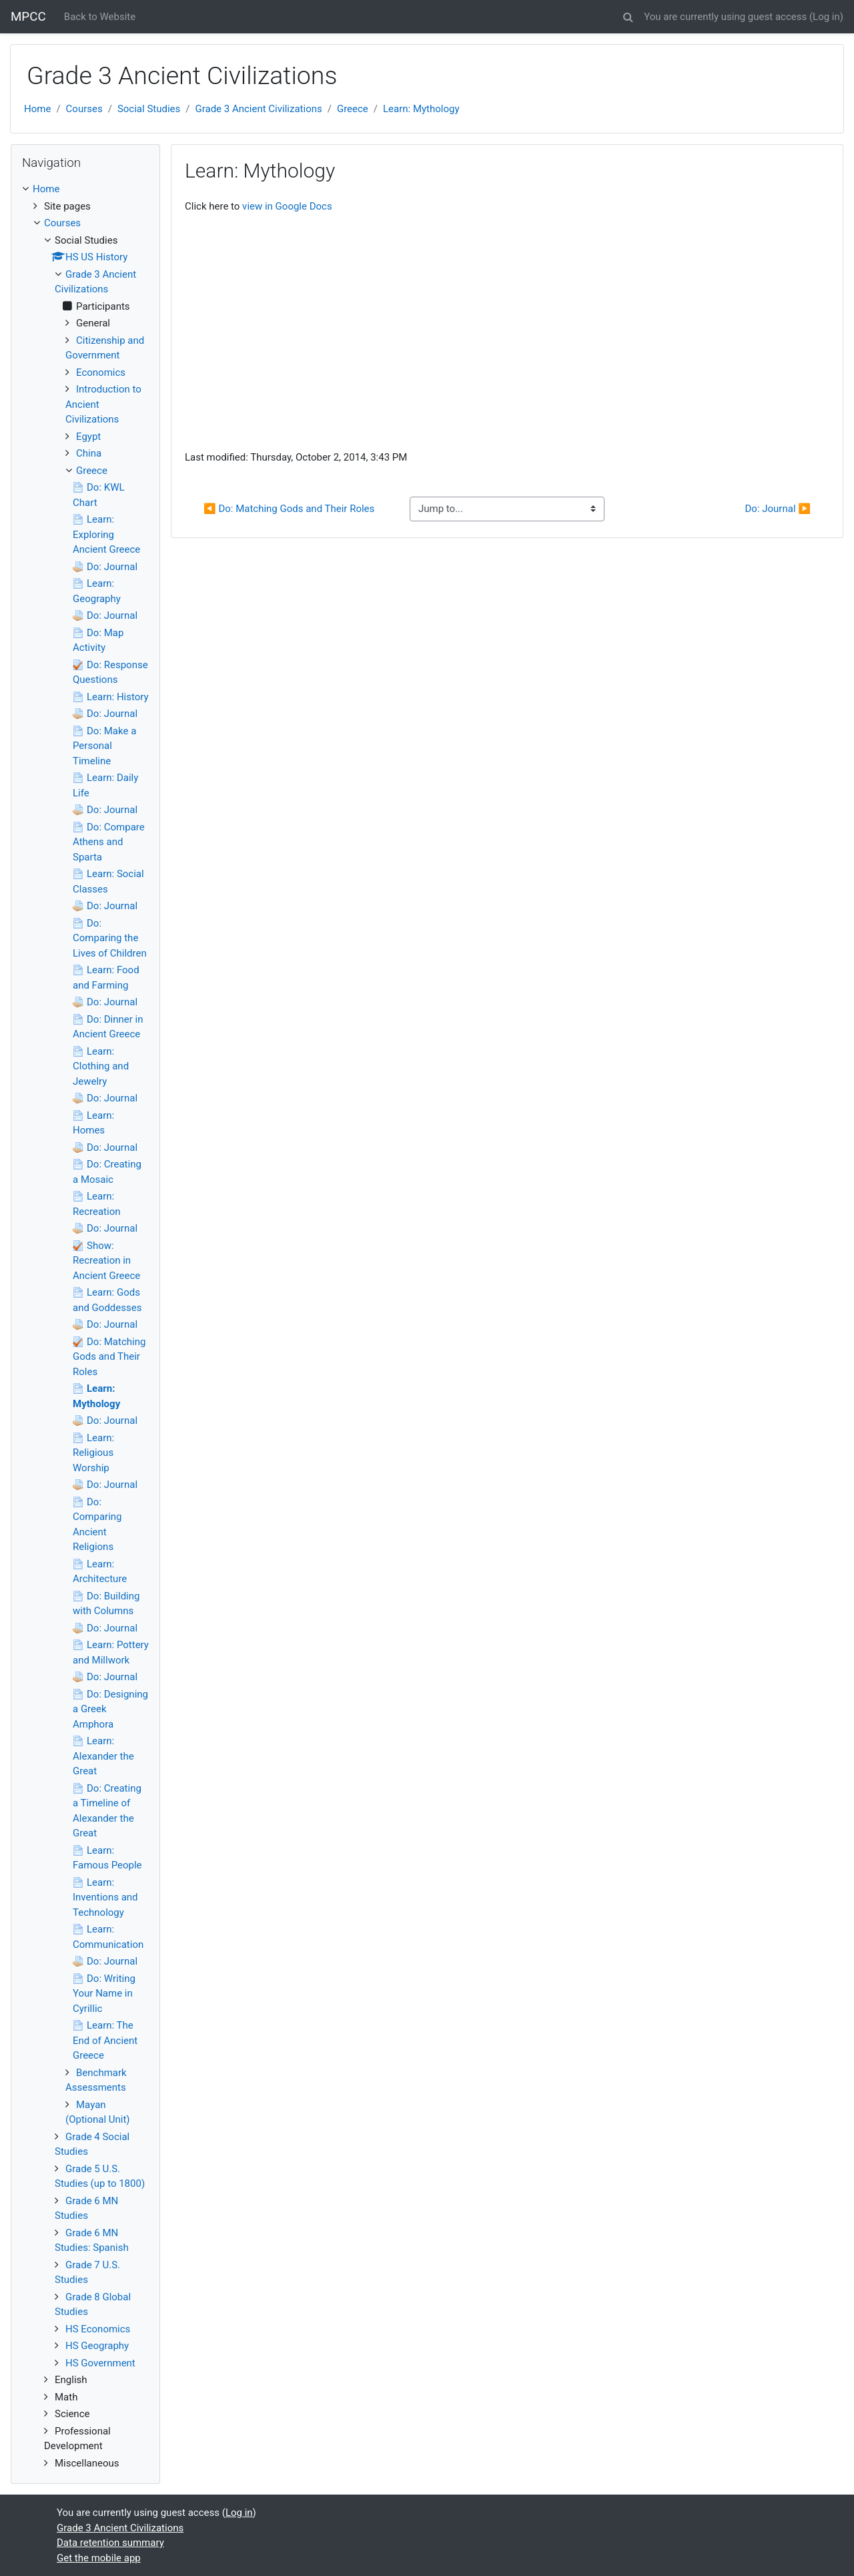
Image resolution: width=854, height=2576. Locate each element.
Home (37, 109)
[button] (627, 15)
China (88, 453)
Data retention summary (110, 2543)
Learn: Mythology (421, 109)
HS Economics (97, 2329)
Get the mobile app (99, 2558)
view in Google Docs (287, 206)
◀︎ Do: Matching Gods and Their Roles (288, 509)
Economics (100, 372)
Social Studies (148, 109)
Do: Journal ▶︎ (778, 509)
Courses (84, 109)
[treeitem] (85, 189)
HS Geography (97, 2346)
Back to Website (99, 17)
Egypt (88, 437)
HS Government (100, 2363)
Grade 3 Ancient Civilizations (258, 109)
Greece (352, 109)
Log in (826, 17)
